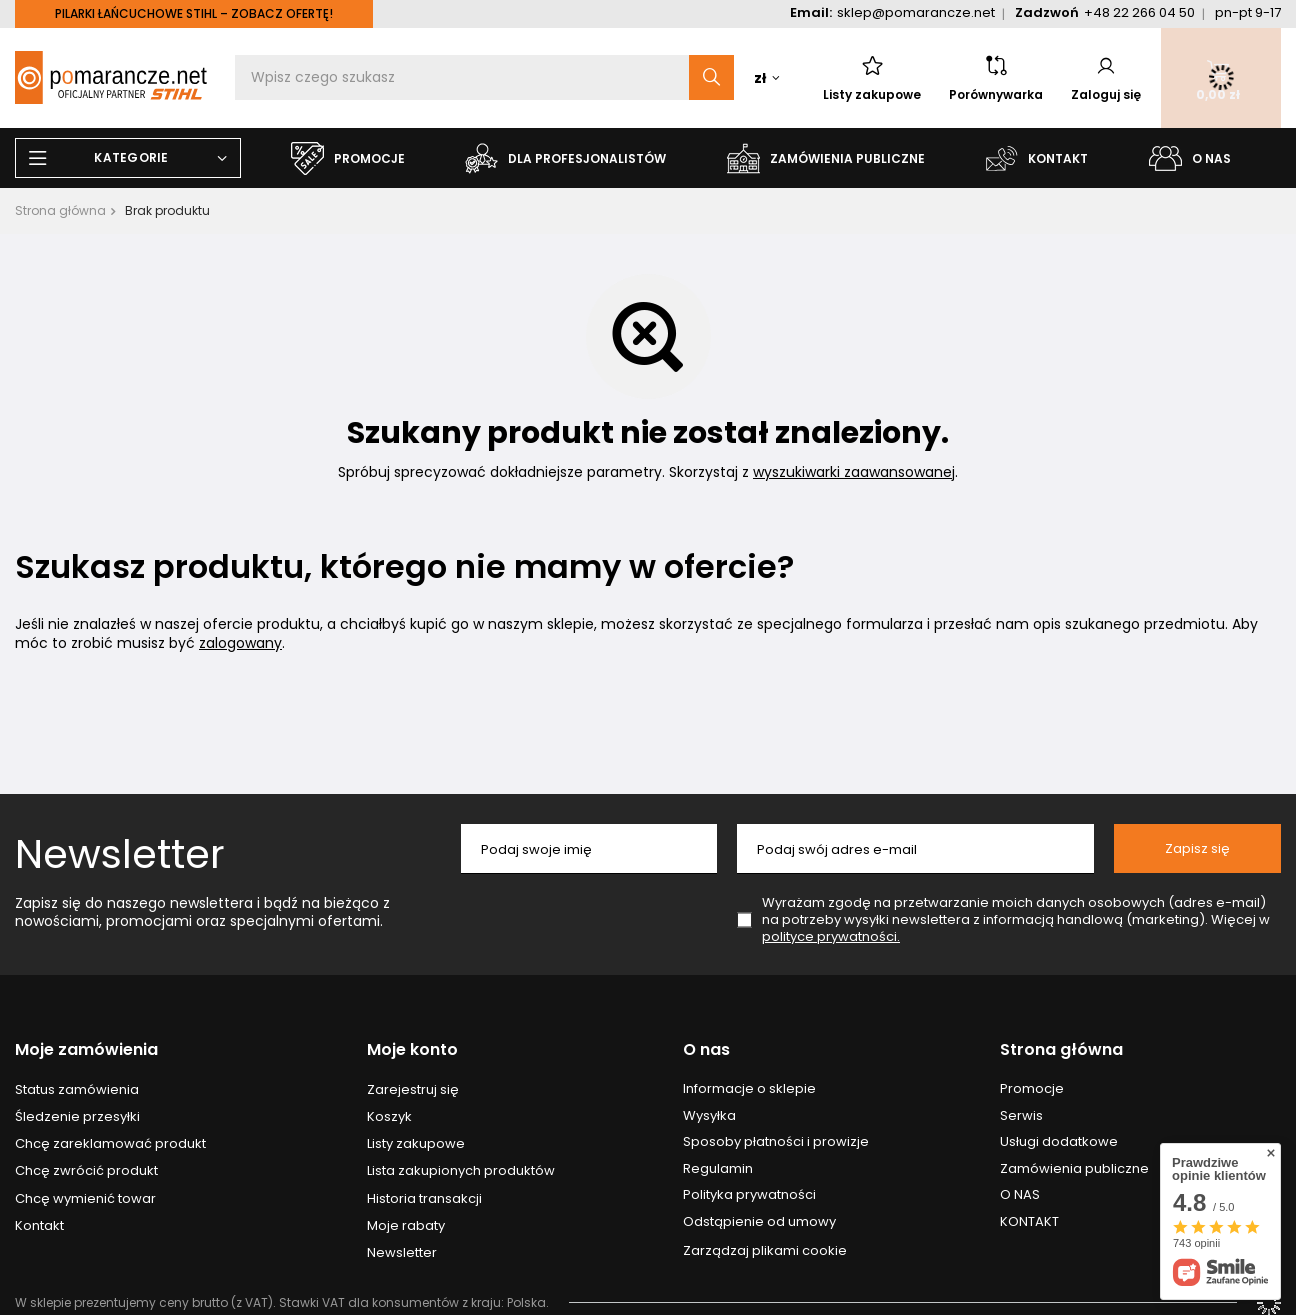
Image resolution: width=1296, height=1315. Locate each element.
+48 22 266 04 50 (1139, 12)
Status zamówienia (77, 1090)
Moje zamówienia (86, 1050)
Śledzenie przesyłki (77, 1117)
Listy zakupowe (872, 78)
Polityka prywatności (749, 1195)
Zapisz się (1197, 848)
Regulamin (718, 1169)
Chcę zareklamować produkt (110, 1144)
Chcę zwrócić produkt (86, 1171)
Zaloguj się (1106, 78)
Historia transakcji (424, 1199)
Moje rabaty (406, 1226)
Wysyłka (709, 1116)
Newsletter (120, 854)
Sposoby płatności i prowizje (776, 1142)
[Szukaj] (711, 77)
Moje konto (412, 1050)
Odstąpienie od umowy (759, 1222)
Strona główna (60, 210)
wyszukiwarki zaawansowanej (854, 472)
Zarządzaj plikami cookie (765, 1250)
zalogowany (240, 643)
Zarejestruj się (413, 1090)
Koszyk (389, 1117)
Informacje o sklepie (749, 1089)
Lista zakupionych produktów (461, 1171)
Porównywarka (996, 78)
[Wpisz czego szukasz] (484, 77)
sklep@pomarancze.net (916, 12)
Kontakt (39, 1226)
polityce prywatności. (831, 936)
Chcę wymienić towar (85, 1199)
